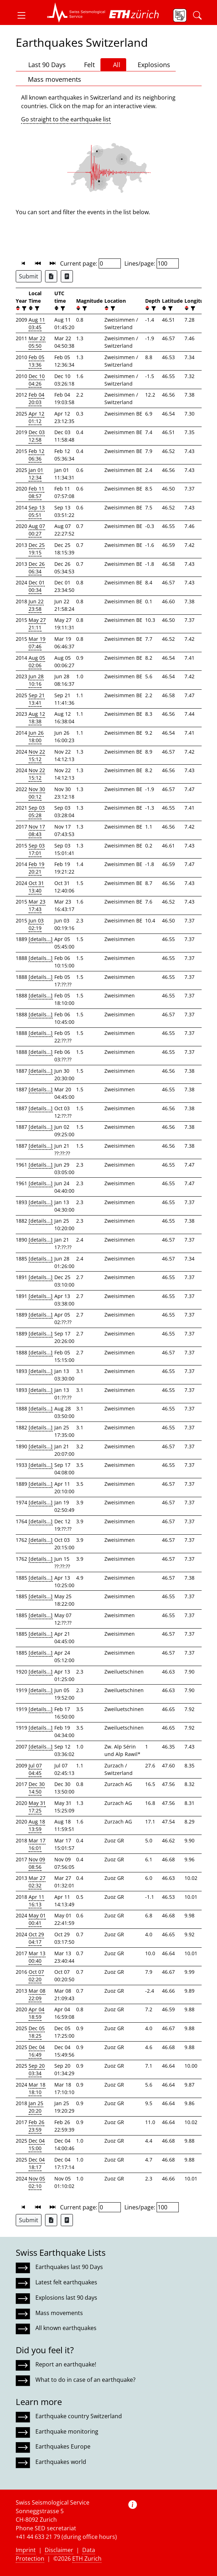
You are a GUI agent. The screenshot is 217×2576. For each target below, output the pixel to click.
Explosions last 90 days (66, 2297)
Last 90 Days (43, 64)
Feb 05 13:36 (36, 361)
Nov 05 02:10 (37, 2182)
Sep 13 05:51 (37, 511)
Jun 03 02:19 (36, 924)
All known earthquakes (66, 2328)
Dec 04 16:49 (37, 2051)
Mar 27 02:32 (37, 1882)
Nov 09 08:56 (37, 1863)
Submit (28, 276)
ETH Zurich (87, 2558)
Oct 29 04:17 (36, 1938)
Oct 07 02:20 (36, 1975)
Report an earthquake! (65, 2364)
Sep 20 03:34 (37, 2069)
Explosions (151, 64)
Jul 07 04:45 (35, 1769)
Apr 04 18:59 (36, 2013)
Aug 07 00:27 (37, 530)
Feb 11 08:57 (36, 492)
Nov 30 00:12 (37, 793)
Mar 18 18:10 (37, 2088)
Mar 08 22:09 (37, 1994)
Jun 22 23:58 (36, 605)
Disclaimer (59, 2550)
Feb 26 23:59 (36, 2126)
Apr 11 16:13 (36, 1900)
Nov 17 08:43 (37, 830)
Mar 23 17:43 (37, 905)
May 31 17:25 (37, 1807)
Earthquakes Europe (62, 2446)
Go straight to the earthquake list (66, 119)
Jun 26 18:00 (36, 736)
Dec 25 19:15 (37, 549)
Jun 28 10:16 (36, 680)
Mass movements (51, 79)
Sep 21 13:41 (37, 699)
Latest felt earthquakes (66, 2282)
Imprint (26, 2550)
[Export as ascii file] (67, 276)
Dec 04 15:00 (37, 2144)
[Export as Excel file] (51, 276)
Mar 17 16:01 (37, 1844)
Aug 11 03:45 (37, 323)
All (113, 64)
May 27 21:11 (37, 624)
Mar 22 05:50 (37, 342)
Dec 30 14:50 (37, 1788)
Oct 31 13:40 (36, 887)
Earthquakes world (60, 2462)
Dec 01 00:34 (37, 586)
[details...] (41, 939)
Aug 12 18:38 (37, 717)
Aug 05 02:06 (37, 661)
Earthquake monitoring (66, 2431)
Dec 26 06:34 (37, 567)
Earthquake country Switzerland (78, 2416)
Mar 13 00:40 (37, 1957)
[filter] (23, 308)
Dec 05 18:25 (37, 2032)
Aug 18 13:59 (37, 1825)
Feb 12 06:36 (36, 455)
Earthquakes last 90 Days (69, 2267)
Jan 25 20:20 (36, 2107)
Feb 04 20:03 (36, 398)
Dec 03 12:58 (37, 436)
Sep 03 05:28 (37, 811)
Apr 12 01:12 (36, 417)
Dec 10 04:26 (37, 380)
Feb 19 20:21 (36, 868)
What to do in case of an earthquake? (85, 2380)
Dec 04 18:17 (37, 2163)
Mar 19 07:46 (37, 642)
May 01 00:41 (37, 1919)
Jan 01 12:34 (36, 474)
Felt (86, 64)
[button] (24, 15)
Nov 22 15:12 (37, 755)
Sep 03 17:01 (37, 849)
